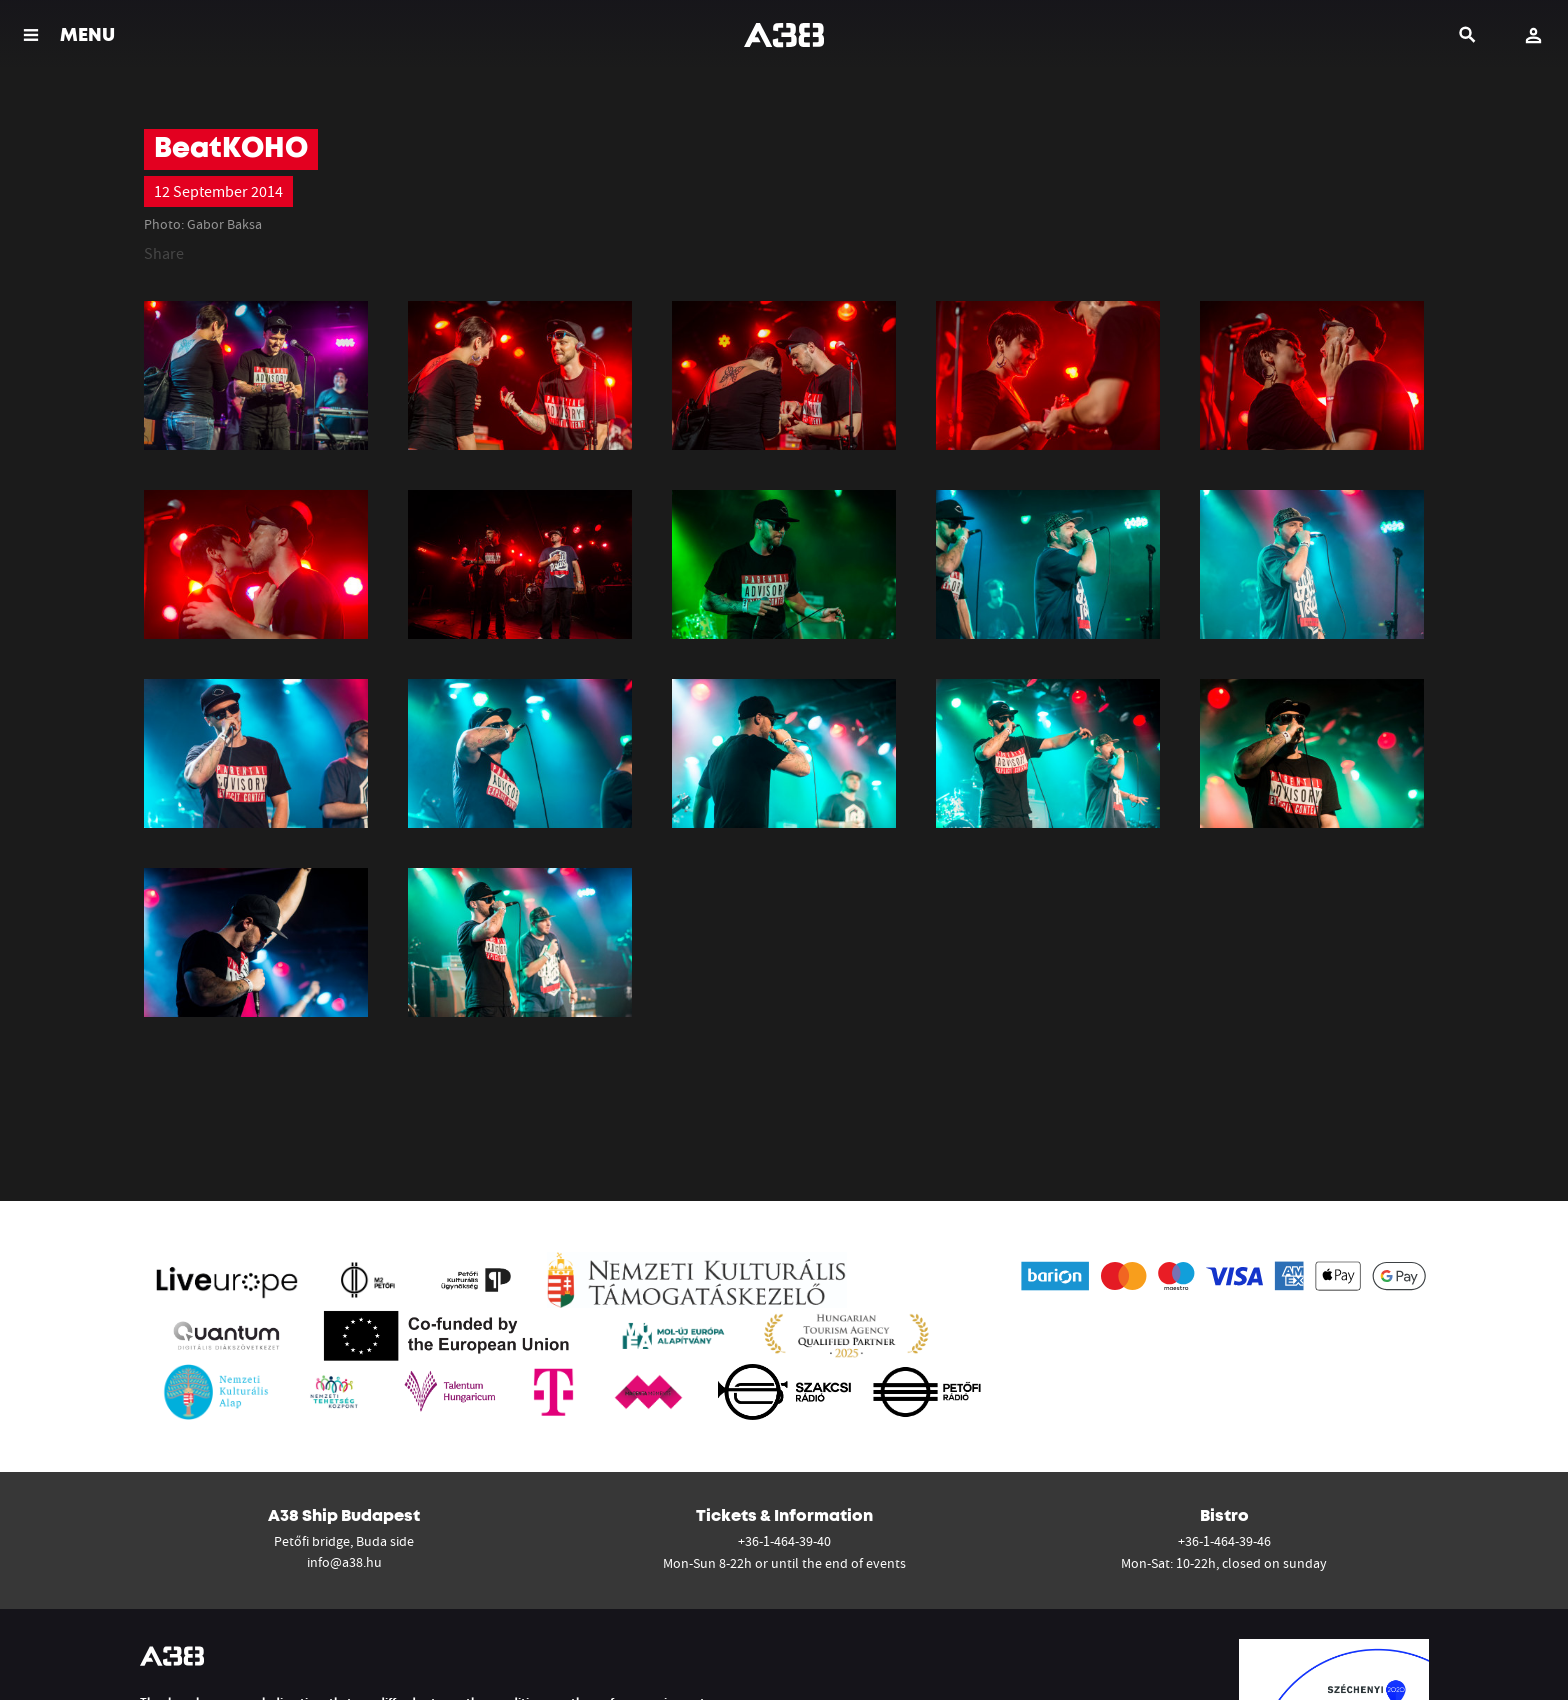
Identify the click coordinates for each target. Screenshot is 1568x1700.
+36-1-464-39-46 (1224, 1541)
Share (164, 253)
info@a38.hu (344, 1562)
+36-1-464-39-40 (784, 1541)
